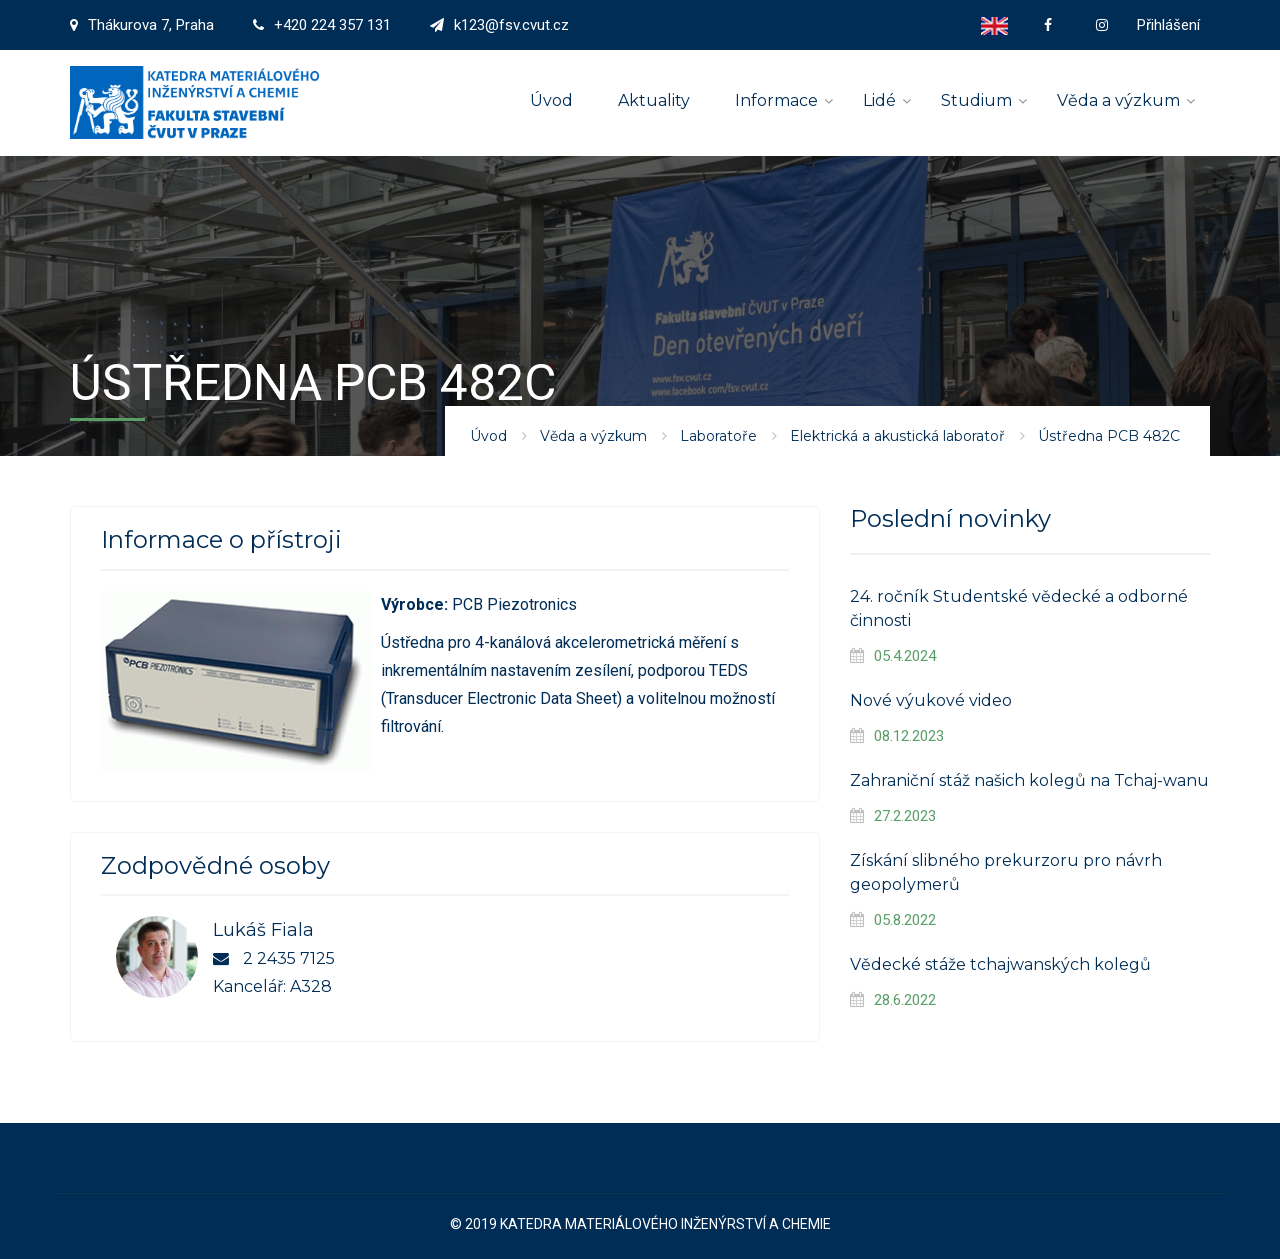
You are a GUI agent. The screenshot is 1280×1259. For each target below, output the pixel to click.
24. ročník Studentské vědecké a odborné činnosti (1019, 608)
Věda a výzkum (1118, 100)
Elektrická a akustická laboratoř (897, 436)
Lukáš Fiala (263, 930)
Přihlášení (1168, 25)
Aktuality (654, 100)
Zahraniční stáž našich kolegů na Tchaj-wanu (1029, 780)
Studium (976, 100)
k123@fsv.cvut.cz (511, 25)
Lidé (879, 100)
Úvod (551, 100)
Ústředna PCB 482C (1109, 436)
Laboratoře (718, 436)
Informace (776, 100)
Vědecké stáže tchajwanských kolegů (1000, 964)
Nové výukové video (931, 700)
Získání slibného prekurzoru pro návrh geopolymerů (1006, 872)
